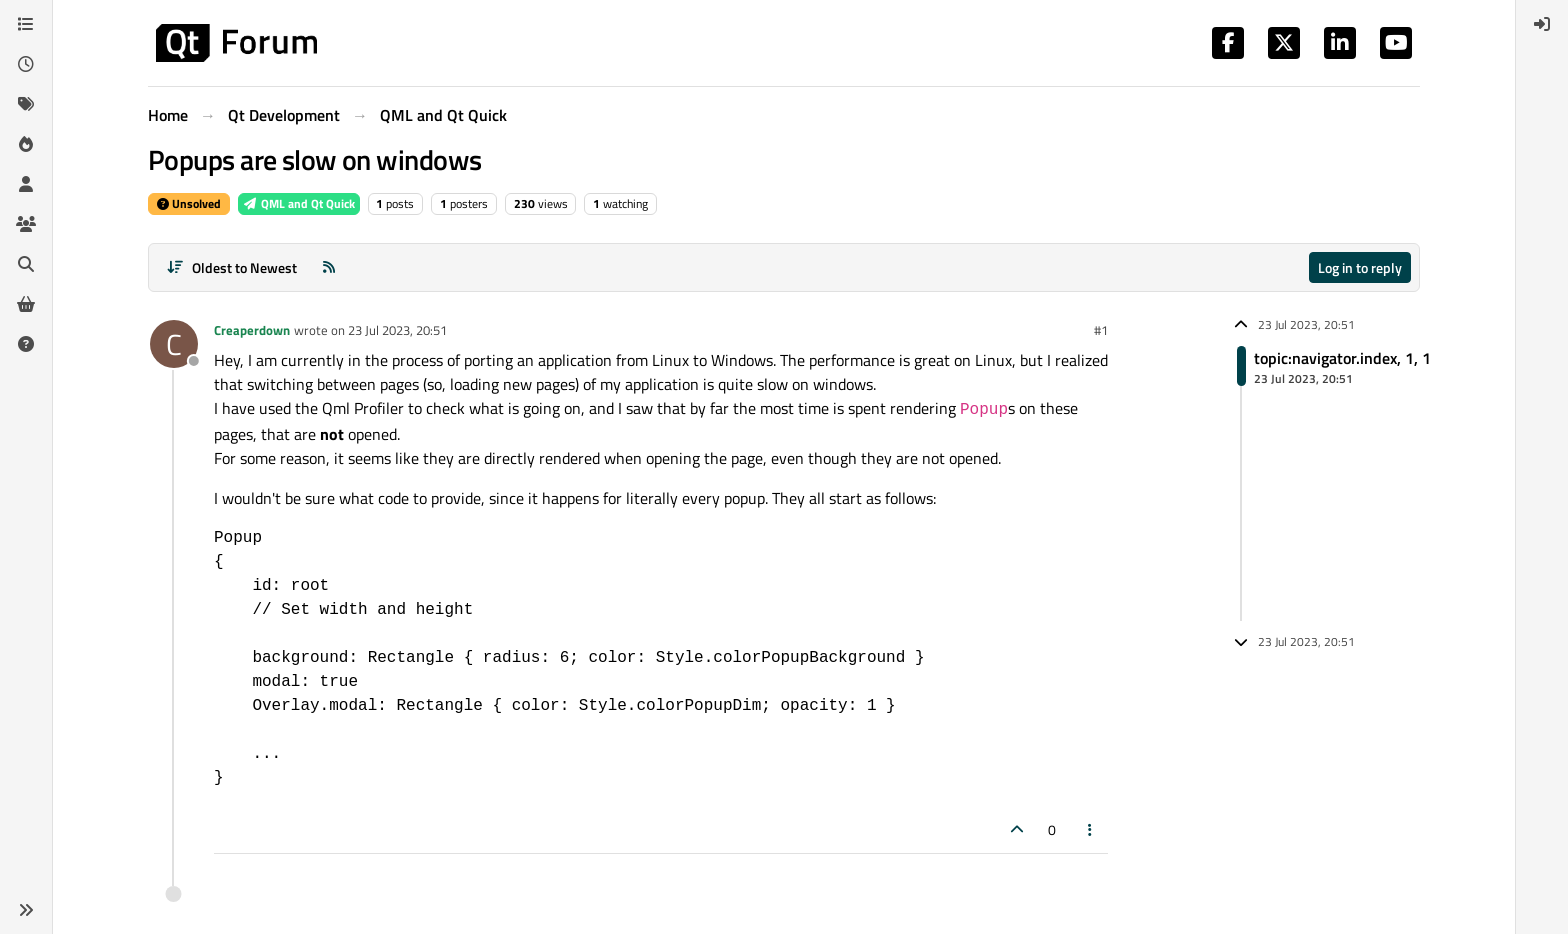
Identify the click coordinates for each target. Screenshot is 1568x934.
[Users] (26, 184)
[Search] (26, 264)
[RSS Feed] (329, 267)
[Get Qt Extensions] (26, 304)
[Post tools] (1091, 829)
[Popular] (26, 144)
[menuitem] (1542, 24)
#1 (1101, 330)
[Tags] (26, 104)
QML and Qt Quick (299, 203)
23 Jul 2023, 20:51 (397, 330)
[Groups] (26, 224)
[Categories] (26, 24)
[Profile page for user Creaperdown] (174, 344)
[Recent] (26, 64)
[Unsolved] (26, 344)
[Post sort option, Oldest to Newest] (231, 267)
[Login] (1542, 24)
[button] (26, 910)
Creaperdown (252, 330)
